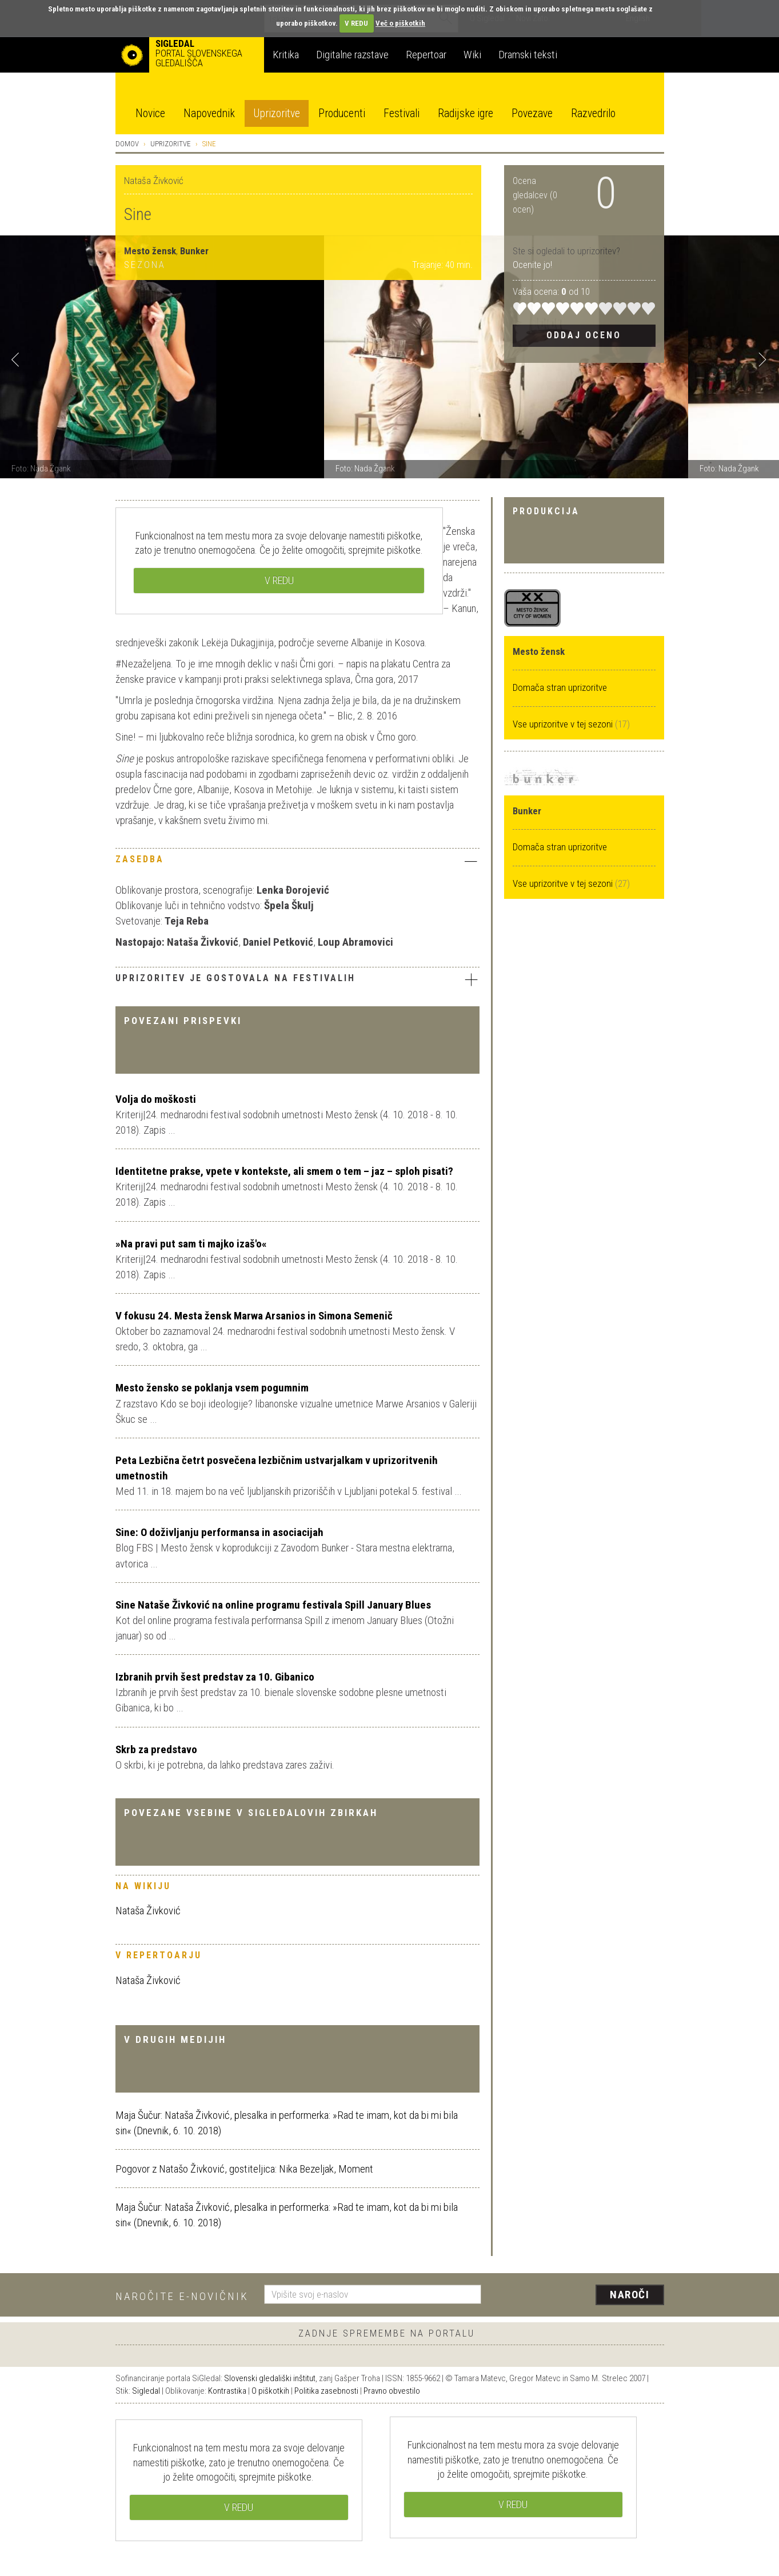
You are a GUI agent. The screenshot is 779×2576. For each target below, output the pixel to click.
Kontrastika (227, 2391)
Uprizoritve (276, 113)
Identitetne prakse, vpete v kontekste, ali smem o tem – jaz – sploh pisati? (284, 1171)
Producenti (341, 113)
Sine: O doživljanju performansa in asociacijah (219, 1532)
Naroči (629, 2294)
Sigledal (146, 2391)
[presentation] (579, 2295)
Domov (127, 143)
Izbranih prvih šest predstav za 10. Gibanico (214, 1676)
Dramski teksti (527, 54)
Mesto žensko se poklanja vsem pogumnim (212, 1387)
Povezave (532, 113)
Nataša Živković (148, 1910)
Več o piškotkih (400, 23)
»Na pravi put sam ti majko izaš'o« (191, 1243)
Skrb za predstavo (156, 1749)
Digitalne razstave (352, 54)
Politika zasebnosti (326, 2391)
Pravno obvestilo (391, 2391)
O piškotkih (270, 2391)
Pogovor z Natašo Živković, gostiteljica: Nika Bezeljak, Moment (244, 2168)
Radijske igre (465, 113)
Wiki (472, 54)
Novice (150, 113)
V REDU (356, 23)
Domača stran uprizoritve (560, 687)
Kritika (286, 54)
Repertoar (426, 54)
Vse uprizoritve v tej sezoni (564, 724)
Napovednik (209, 113)
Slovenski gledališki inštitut (269, 2378)
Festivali (401, 113)
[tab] (297, 862)
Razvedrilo (593, 113)
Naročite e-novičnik (182, 2296)
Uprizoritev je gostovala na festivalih (297, 979)
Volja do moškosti (155, 1099)
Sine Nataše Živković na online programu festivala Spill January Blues (273, 1604)
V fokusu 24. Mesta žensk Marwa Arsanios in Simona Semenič (254, 1315)
